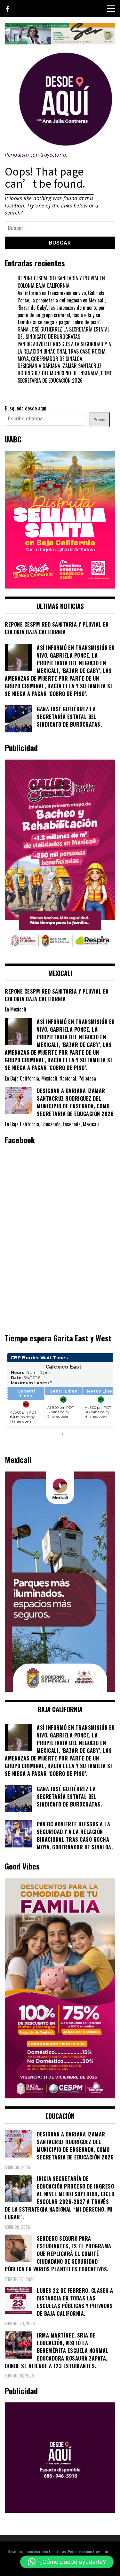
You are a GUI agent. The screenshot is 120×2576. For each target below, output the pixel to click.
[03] (60, 2510)
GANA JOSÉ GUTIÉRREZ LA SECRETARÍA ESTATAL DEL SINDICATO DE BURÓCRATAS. (63, 332)
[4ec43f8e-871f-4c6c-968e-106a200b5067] (60, 42)
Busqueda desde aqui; (26, 408)
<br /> (60, 1398)
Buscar (100, 420)
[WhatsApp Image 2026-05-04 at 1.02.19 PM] (60, 1689)
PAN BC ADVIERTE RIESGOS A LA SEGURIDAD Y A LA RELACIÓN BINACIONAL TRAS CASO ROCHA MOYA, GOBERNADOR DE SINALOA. (64, 351)
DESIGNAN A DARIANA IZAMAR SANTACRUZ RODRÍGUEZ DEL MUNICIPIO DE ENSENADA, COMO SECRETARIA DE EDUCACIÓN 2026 (65, 373)
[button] (67, 2562)
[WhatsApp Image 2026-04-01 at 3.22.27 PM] (60, 586)
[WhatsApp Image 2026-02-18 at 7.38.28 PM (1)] (60, 953)
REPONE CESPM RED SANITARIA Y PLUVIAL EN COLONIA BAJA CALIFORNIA (61, 281)
